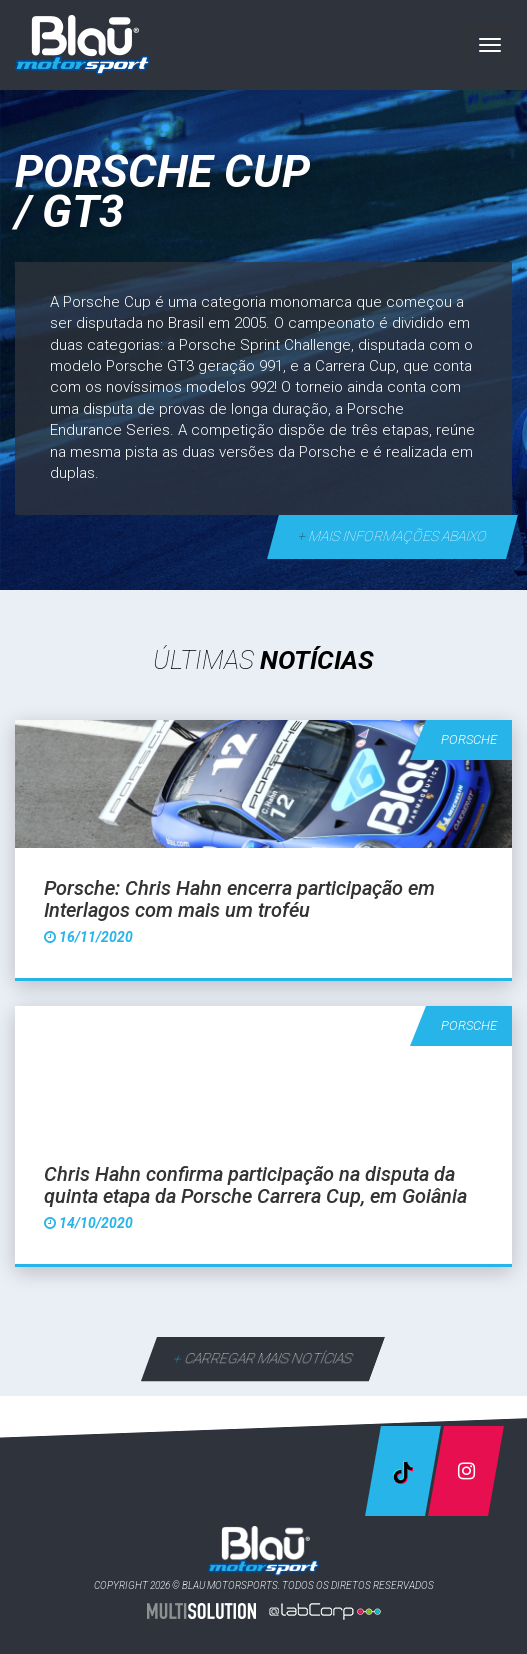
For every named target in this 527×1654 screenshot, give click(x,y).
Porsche (469, 739)
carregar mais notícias (263, 1358)
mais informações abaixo (392, 536)
